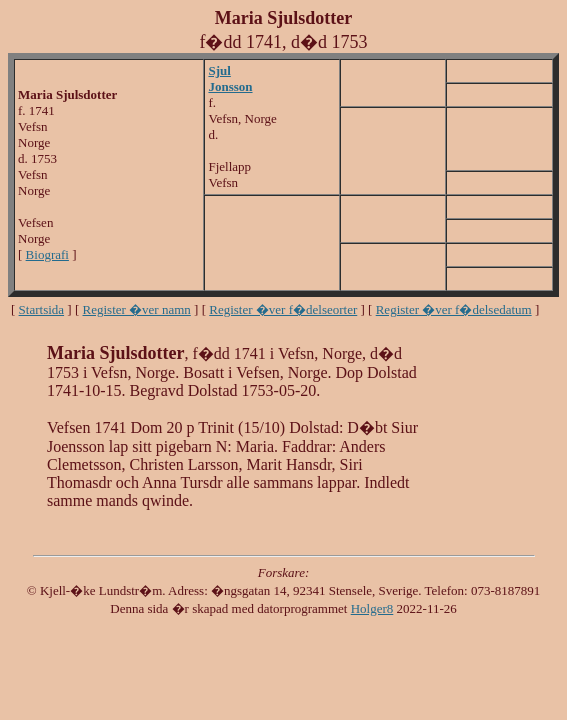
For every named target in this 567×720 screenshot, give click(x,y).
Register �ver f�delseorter (283, 309)
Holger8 (372, 608)
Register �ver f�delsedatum (454, 309)
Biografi (47, 254)
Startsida (42, 309)
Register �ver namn (137, 309)
